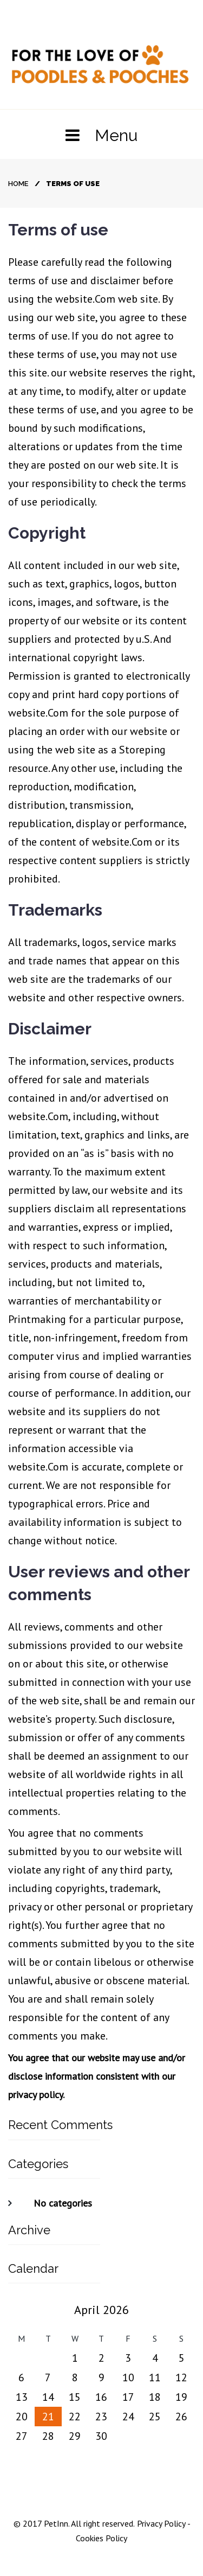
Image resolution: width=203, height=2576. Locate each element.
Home (18, 184)
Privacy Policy (160, 2523)
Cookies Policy (101, 2538)
